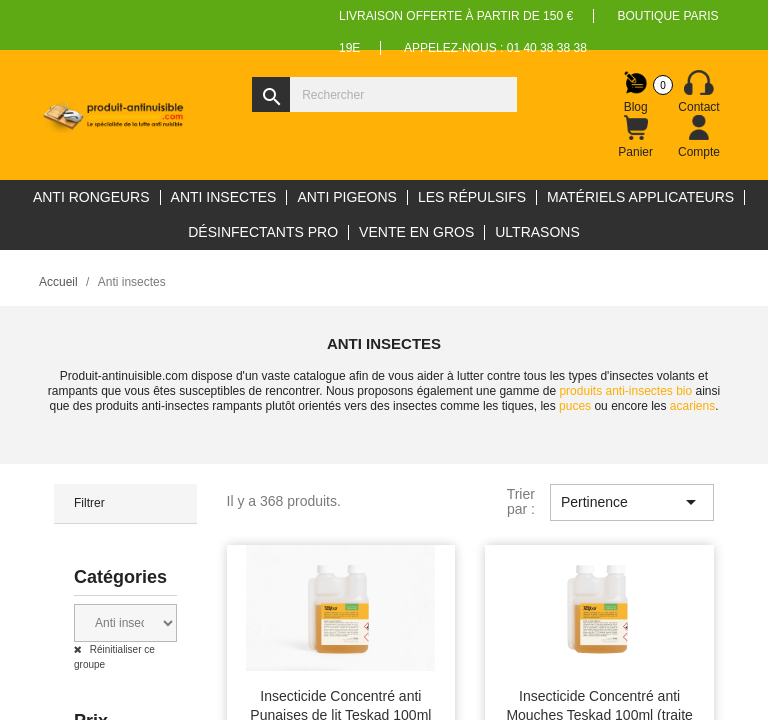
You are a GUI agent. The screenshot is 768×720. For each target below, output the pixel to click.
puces (575, 406)
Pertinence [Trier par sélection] (632, 502)
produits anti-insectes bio (625, 391)
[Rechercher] (384, 94)
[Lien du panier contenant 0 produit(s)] (636, 137)
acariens (692, 406)
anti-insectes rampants (202, 406)
